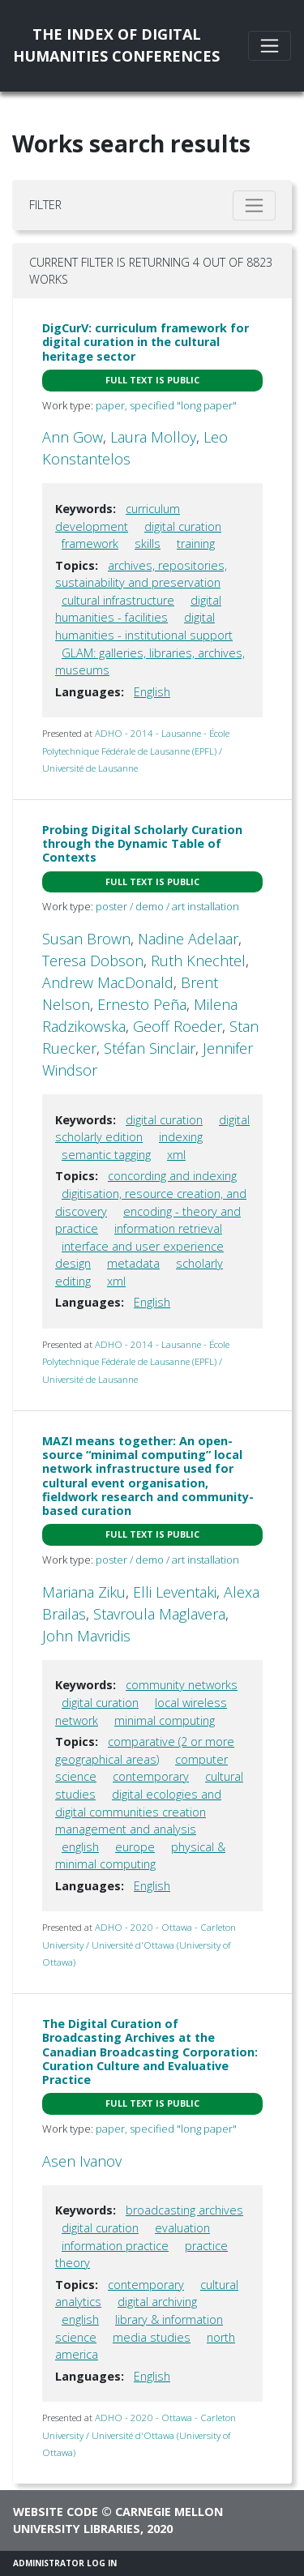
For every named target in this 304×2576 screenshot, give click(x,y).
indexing (181, 1137)
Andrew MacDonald (107, 982)
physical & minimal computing (140, 1855)
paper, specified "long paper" (166, 405)
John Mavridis (86, 1635)
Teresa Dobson (92, 960)
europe (135, 1847)
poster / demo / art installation (167, 906)
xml (176, 1154)
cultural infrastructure (118, 600)
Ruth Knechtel (198, 960)
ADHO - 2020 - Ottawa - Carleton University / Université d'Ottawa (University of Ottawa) (139, 1944)
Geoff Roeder (177, 1026)
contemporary (151, 1776)
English (152, 692)
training (196, 543)
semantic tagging (106, 1154)
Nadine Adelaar (188, 938)
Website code (55, 2511)
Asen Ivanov (82, 2161)
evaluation (182, 2228)
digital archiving (157, 2301)
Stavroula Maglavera (159, 1614)
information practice (115, 2245)
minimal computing (164, 1720)
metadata (133, 1263)
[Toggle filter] (254, 205)
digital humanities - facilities (138, 609)
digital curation (182, 526)
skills (148, 543)
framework (90, 543)
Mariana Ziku (84, 1592)
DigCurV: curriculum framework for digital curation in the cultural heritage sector (145, 342)
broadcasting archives (184, 2210)
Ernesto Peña (141, 1004)
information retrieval (168, 1228)
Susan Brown (86, 938)
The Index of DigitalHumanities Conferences (116, 45)
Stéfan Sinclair (149, 1048)
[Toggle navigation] (269, 46)
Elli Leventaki (174, 1592)
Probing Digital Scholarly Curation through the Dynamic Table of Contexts (142, 844)
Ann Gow (72, 437)
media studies (152, 2337)
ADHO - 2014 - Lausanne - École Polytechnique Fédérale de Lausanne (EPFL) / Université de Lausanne (135, 750)
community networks (182, 1684)
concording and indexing (172, 1175)
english (80, 1847)
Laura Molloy (153, 437)
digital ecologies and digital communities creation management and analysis (138, 1812)
